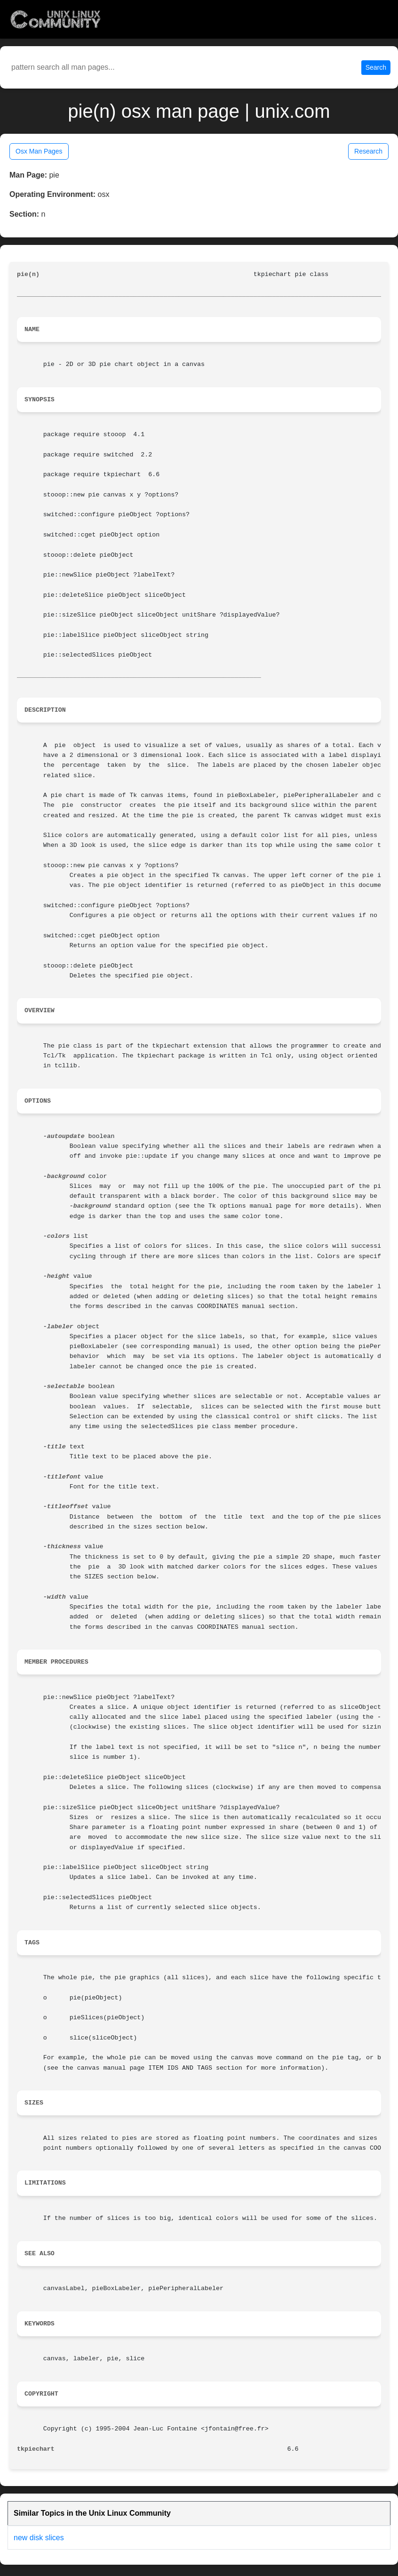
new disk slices (39, 2538)
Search (376, 67)
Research (368, 151)
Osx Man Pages (39, 151)
